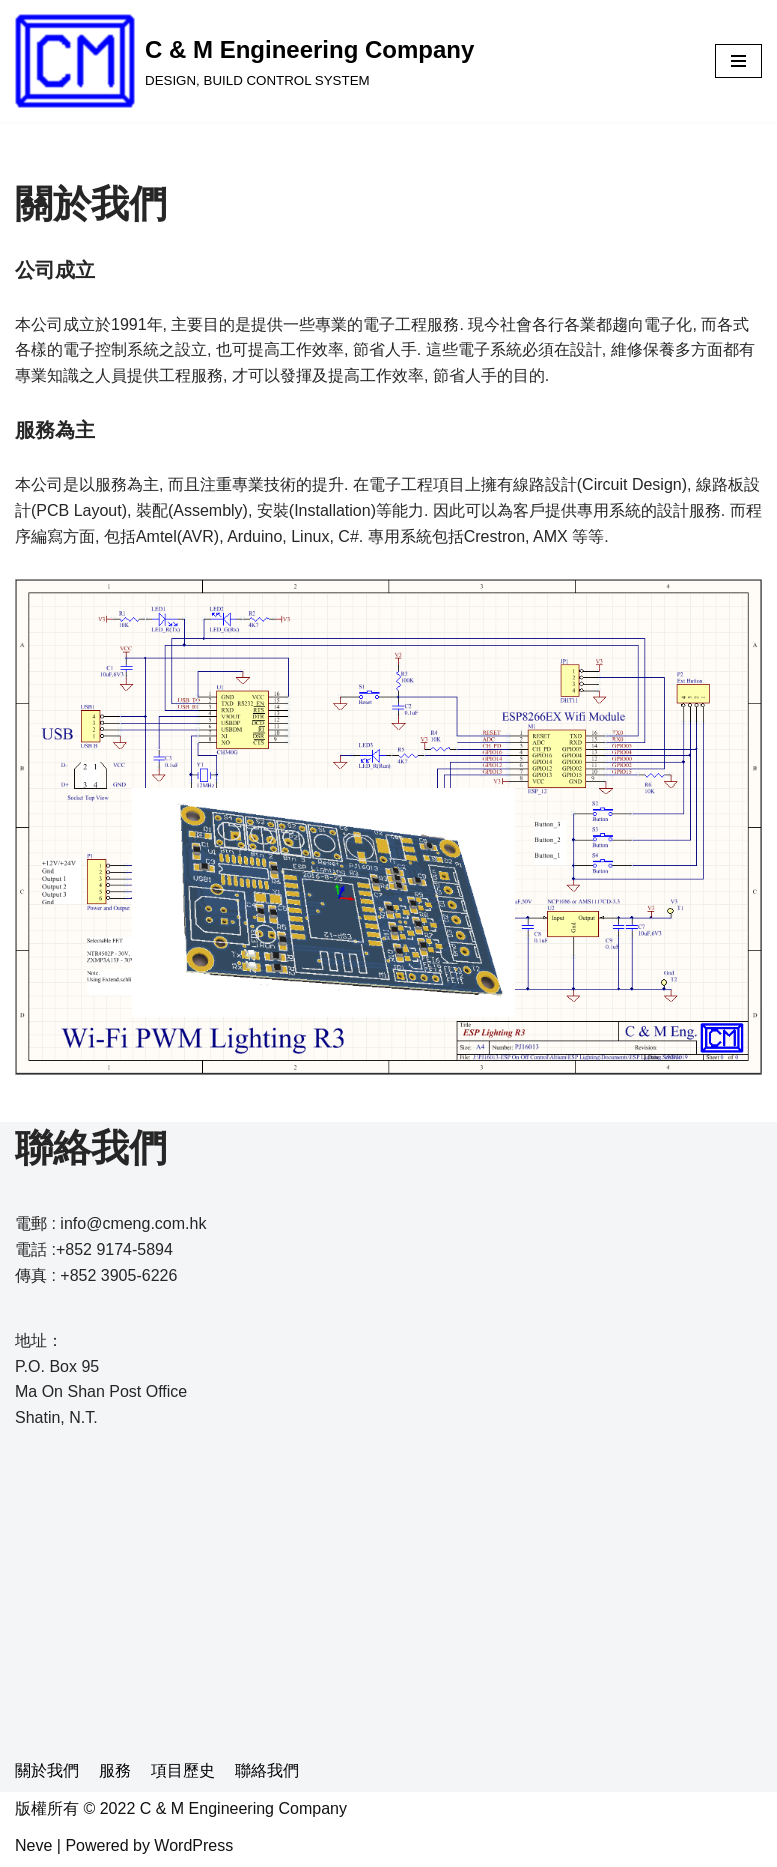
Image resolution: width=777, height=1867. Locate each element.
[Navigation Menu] (738, 61)
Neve (33, 1845)
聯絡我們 (267, 1770)
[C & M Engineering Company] (244, 61)
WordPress (193, 1845)
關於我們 (47, 1770)
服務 (115, 1770)
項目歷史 (183, 1770)
